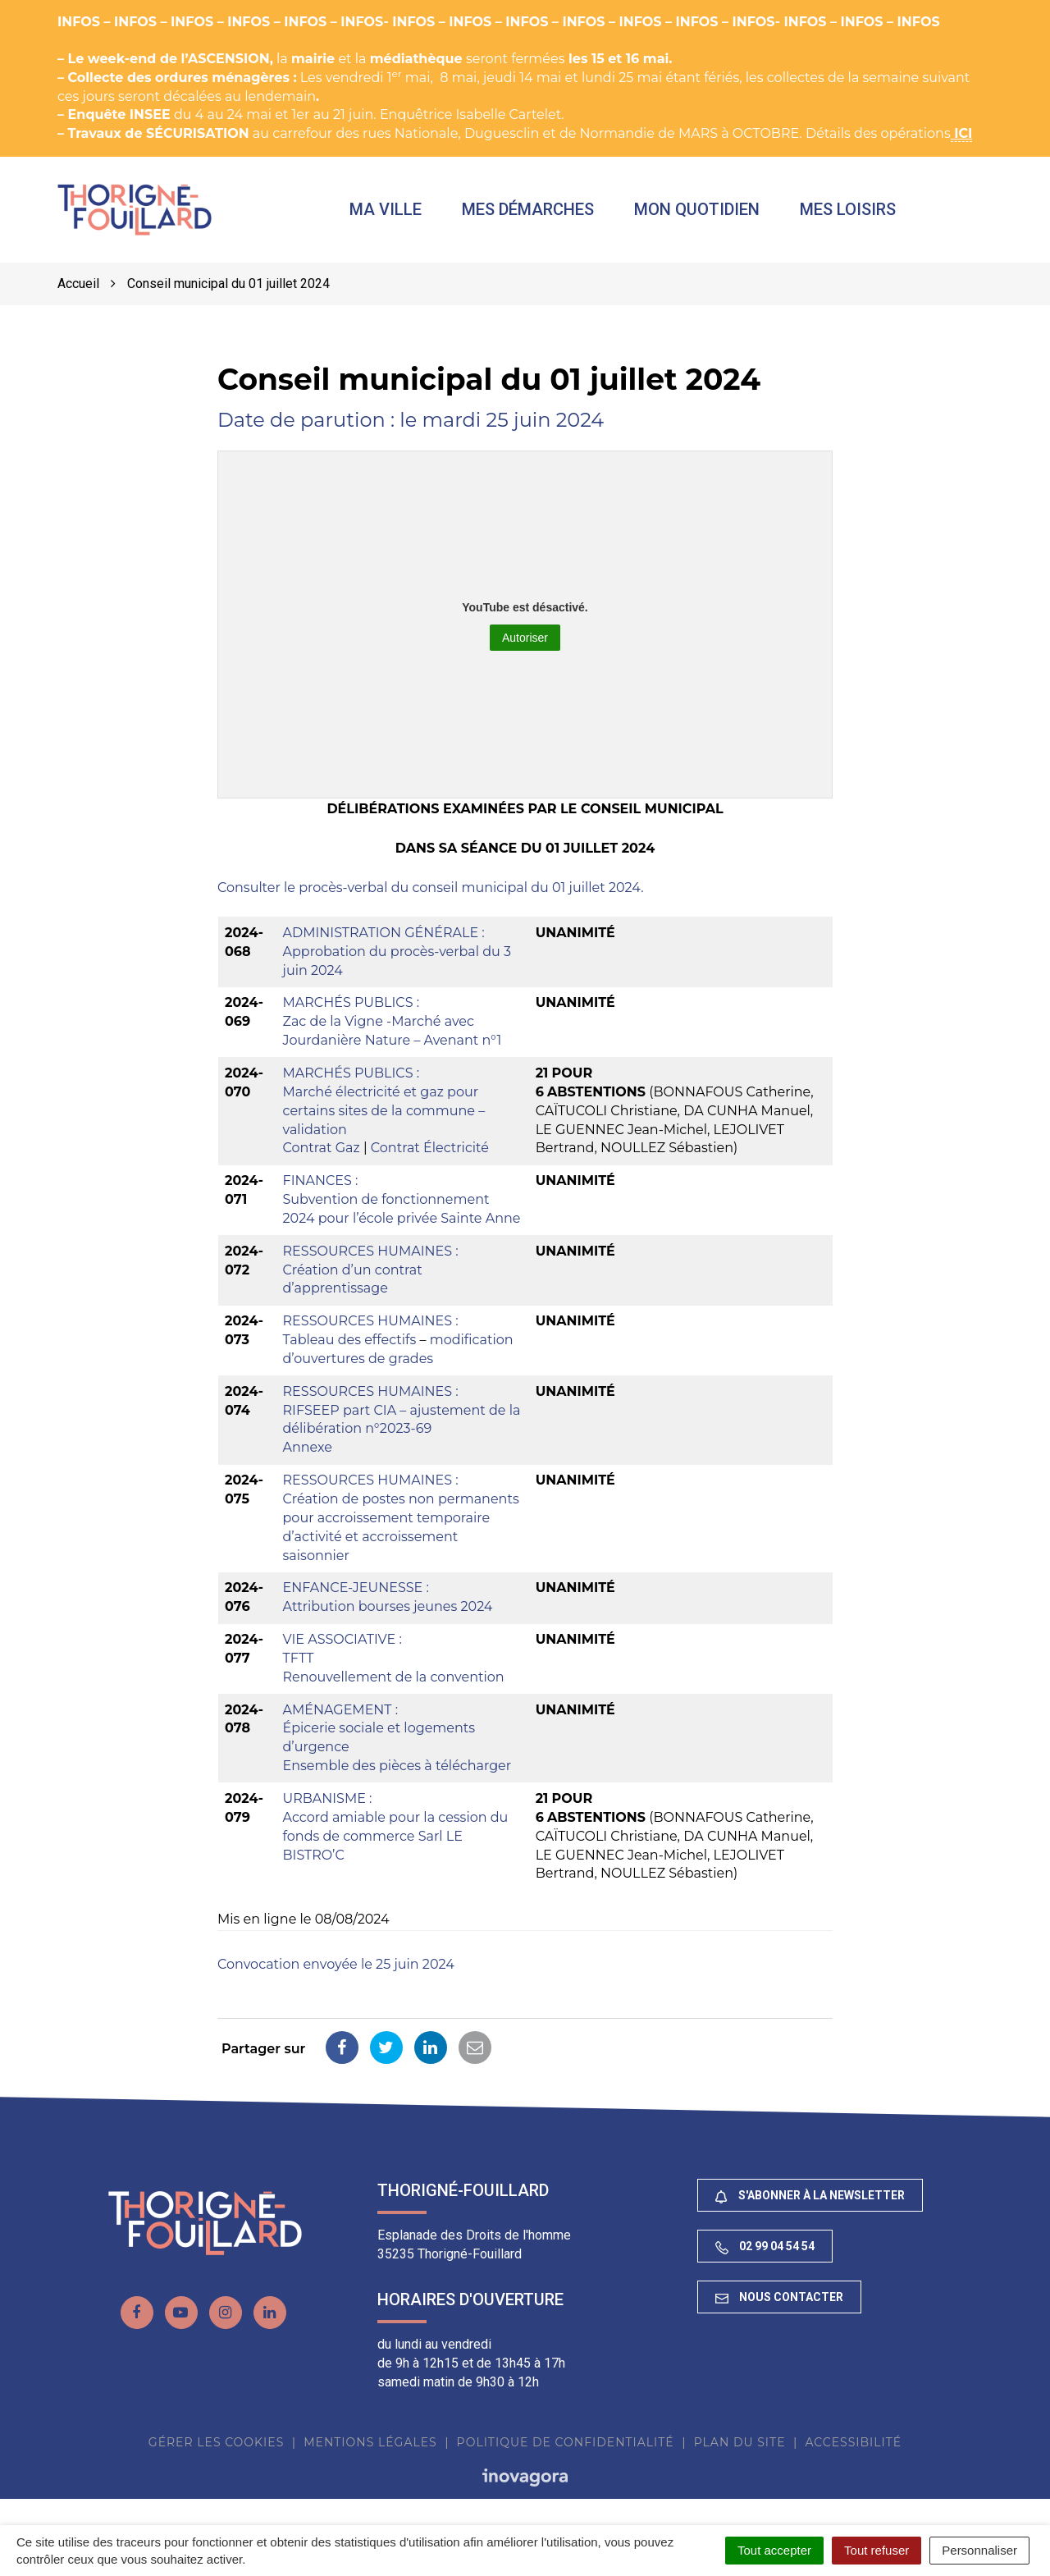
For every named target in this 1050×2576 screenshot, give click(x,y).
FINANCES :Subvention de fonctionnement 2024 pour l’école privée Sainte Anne (402, 1209)
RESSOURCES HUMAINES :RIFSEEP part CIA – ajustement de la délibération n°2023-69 (402, 1419)
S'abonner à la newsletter (810, 2205)
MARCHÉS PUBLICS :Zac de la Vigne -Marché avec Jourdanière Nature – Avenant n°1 (392, 1031)
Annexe (307, 1457)
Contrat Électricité (430, 1157)
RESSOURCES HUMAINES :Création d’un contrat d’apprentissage (371, 1279)
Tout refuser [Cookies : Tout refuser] (876, 2550)
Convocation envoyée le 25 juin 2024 (335, 1974)
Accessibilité (853, 2451)
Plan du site (740, 2451)
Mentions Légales (370, 2451)
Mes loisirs (869, 214)
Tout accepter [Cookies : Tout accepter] (774, 2550)
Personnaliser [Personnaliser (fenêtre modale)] (979, 2550)
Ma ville (407, 214)
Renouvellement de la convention (393, 1686)
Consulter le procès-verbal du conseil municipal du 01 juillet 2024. (430, 896)
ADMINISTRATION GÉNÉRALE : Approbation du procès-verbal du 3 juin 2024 (397, 960)
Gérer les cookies (216, 2451)
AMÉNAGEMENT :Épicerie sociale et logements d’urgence (379, 1737)
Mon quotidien (718, 214)
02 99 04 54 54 (765, 2256)
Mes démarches (549, 214)
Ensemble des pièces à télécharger (397, 1775)
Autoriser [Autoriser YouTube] (525, 647)
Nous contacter (779, 2306)
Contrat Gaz (321, 1157)
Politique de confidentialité (565, 2451)
